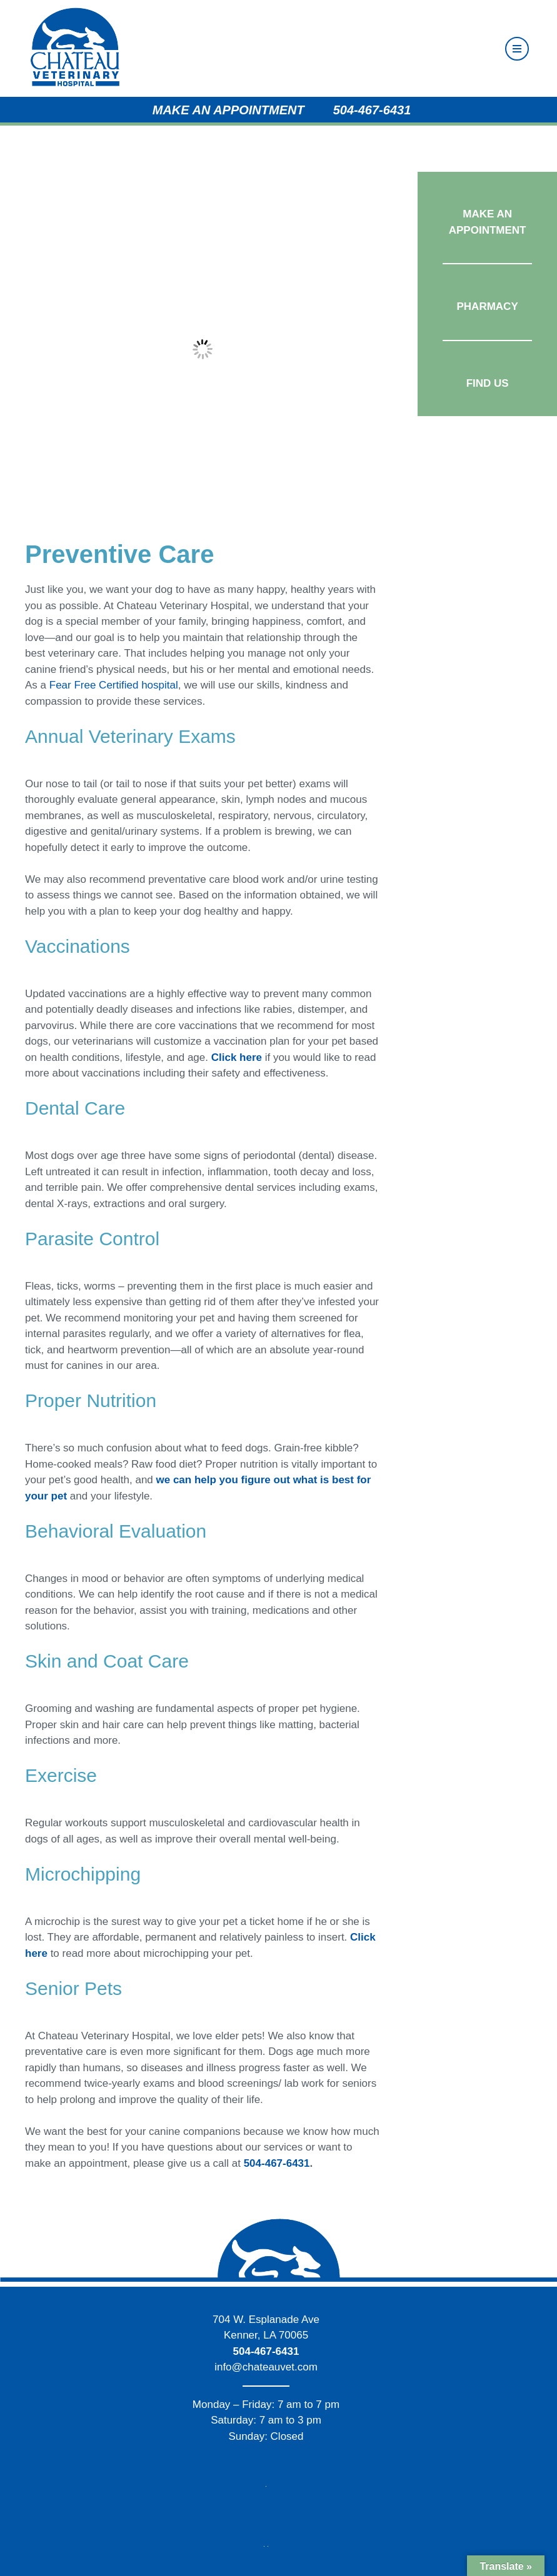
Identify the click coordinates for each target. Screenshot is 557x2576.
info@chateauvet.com (266, 2367)
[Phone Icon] (330, 110)
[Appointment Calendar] (149, 110)
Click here (236, 1057)
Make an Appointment (228, 110)
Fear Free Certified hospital (113, 685)
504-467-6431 (372, 110)
